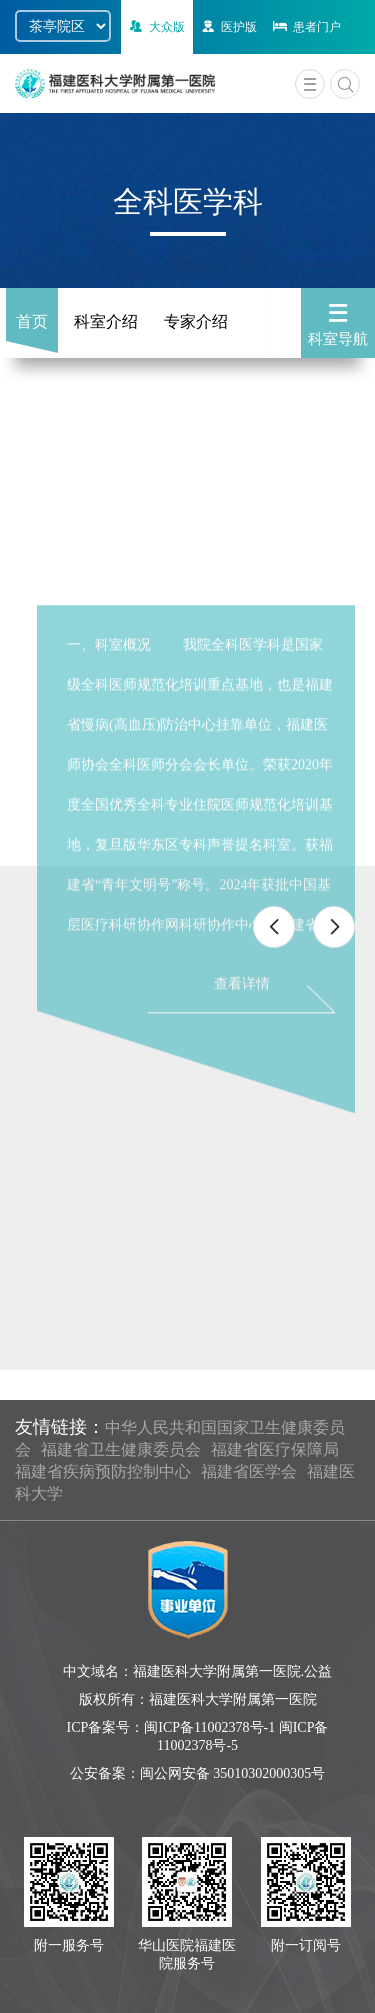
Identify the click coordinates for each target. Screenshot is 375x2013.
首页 (32, 321)
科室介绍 (106, 321)
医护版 (227, 27)
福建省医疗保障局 (275, 1449)
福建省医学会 (249, 1471)
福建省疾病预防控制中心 (103, 1471)
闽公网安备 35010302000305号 (233, 1773)
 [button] (274, 927)
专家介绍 (196, 321)
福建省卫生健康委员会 (121, 1449)
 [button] (334, 927)
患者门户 (305, 27)
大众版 (155, 27)
